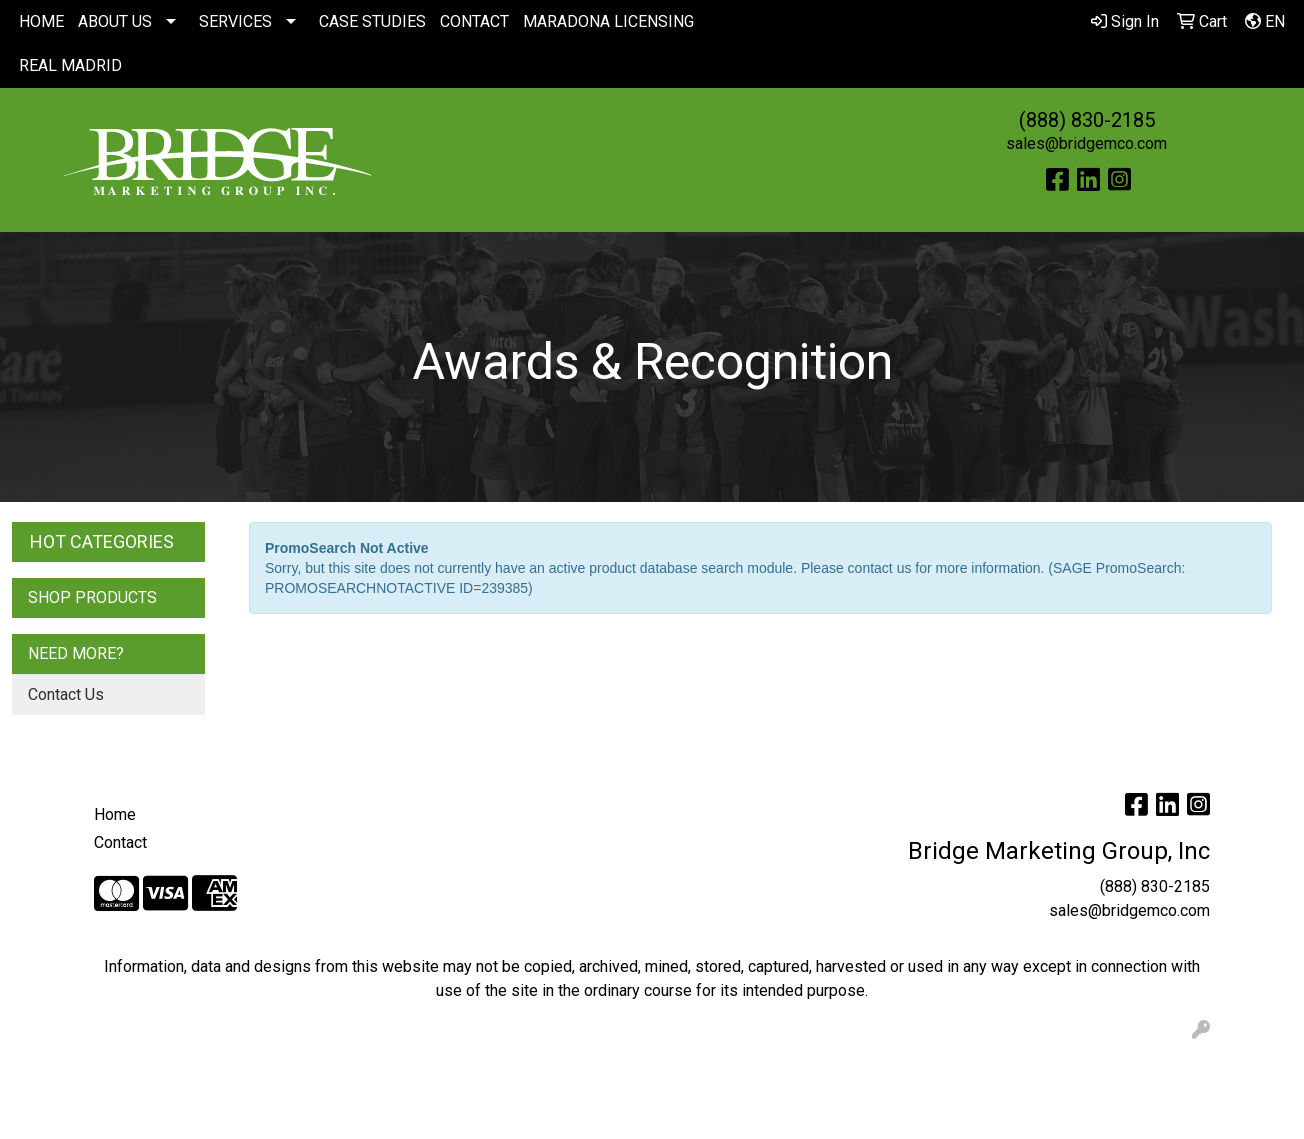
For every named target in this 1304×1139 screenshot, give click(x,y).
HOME (41, 21)
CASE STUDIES (372, 21)
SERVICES (235, 21)
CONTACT (474, 21)
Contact (120, 842)
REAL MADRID (70, 65)
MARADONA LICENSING (608, 21)
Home (115, 814)
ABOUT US (115, 21)
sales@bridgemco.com (1086, 143)
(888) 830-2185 (1087, 120)
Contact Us (66, 694)
